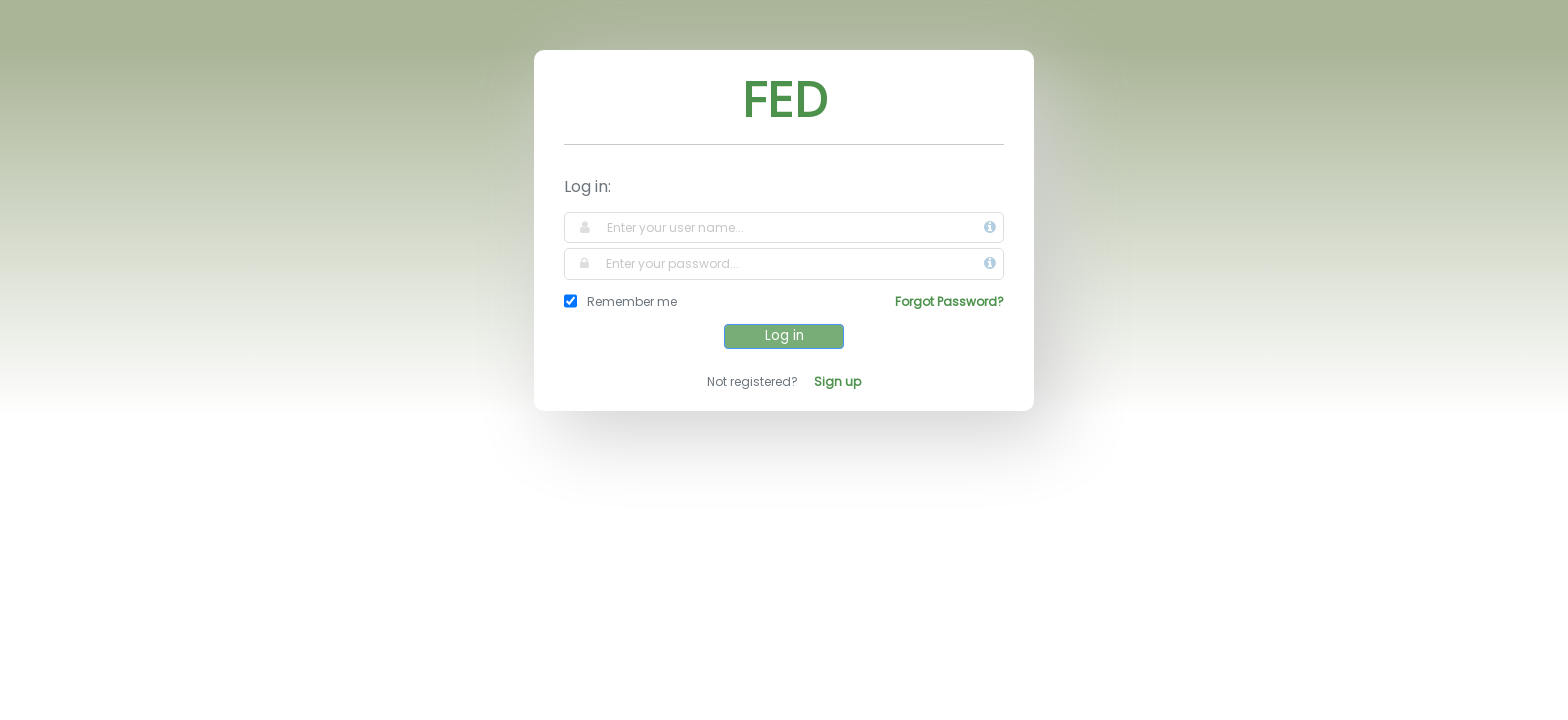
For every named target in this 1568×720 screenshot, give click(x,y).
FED (784, 98)
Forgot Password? (949, 301)
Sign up (837, 381)
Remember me (632, 301)
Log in (784, 335)
